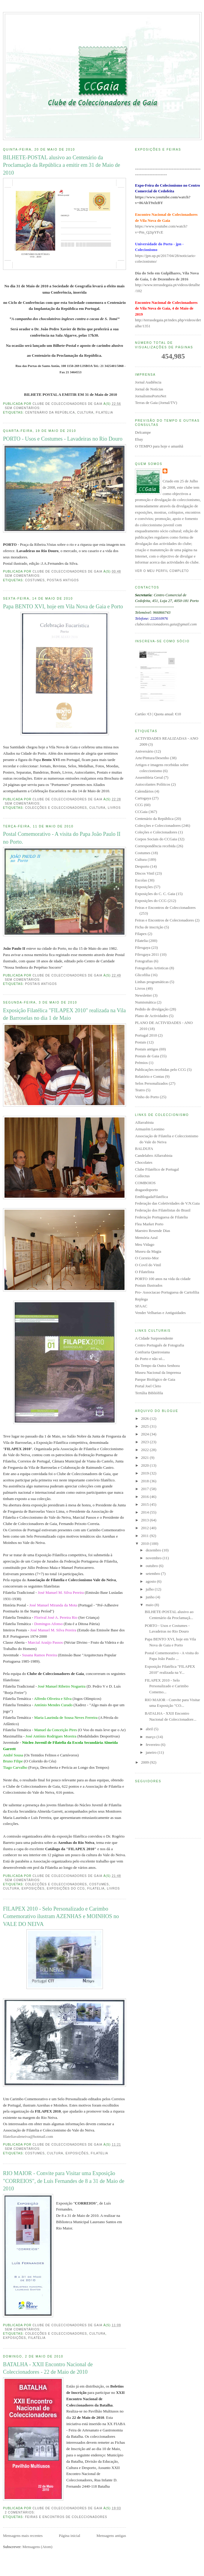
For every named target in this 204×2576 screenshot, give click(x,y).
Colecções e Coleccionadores (56, 807)
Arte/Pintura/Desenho (152, 758)
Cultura (85, 412)
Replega (141, 1299)
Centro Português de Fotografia (159, 1345)
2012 (145, 1528)
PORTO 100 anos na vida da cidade (162, 1278)
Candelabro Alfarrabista (153, 1155)
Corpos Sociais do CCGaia (156, 839)
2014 (145, 1512)
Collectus (142, 1176)
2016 (145, 1496)
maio (150, 1605)
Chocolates (143, 1162)
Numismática (145, 1002)
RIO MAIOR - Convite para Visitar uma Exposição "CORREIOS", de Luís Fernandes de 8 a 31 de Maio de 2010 (63, 2181)
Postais (140, 1042)
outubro (152, 1565)
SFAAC (141, 1306)
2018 (145, 1481)
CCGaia (141, 811)
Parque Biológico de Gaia (155, 1379)
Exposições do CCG (66, 1888)
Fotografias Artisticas (152, 968)
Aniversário (144, 751)
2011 (145, 1535)
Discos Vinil (144, 873)
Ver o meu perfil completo (162, 571)
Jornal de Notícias (149, 389)
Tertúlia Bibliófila (149, 1393)
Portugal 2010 (146, 1035)
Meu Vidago (144, 1244)
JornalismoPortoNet (150, 396)
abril (150, 1729)
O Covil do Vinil (148, 1265)
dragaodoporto (146, 1189)
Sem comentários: (23, 408)
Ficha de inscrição (149, 927)
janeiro (152, 1752)
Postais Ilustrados (148, 1285)
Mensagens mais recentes (23, 2535)
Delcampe (143, 432)
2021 (145, 1457)
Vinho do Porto (147, 1097)
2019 (145, 1473)
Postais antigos (63, 580)
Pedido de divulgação (152, 1009)
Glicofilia (142, 975)
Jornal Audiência (148, 382)
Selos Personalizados (151, 1083)
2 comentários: (20, 2512)
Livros (114, 807)
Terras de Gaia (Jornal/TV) (156, 402)
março (151, 1736)
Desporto (142, 866)
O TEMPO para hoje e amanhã (159, 446)
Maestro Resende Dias (152, 1230)
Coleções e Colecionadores (156, 832)
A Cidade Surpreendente (154, 1338)
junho (151, 1597)
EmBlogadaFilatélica (151, 1196)
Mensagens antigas (111, 2535)
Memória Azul (146, 1237)
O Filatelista (144, 1272)
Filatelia (104, 412)
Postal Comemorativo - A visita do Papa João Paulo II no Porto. (62, 838)
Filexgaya (142, 947)
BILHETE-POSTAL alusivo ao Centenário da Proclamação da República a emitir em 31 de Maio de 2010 (61, 165)
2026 (145, 1418)
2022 (145, 1449)
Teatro (140, 1090)
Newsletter (143, 995)
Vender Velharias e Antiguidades (160, 1312)
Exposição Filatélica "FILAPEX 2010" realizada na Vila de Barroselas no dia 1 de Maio (64, 1014)
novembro (154, 1558)
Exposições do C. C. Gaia (155, 893)
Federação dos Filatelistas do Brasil (162, 1210)
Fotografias (144, 961)
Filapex (141, 933)
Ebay (139, 439)
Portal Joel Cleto (148, 1386)
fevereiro (153, 1744)
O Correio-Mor (147, 1258)
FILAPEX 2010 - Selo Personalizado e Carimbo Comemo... (166, 1686)
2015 (145, 1504)
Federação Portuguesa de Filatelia (161, 1217)
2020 (145, 1465)
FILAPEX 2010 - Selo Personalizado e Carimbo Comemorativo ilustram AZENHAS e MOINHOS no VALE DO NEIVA (61, 1916)
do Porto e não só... (150, 1358)
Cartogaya (143, 798)
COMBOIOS (145, 1183)
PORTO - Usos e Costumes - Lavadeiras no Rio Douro (62, 439)
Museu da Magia (148, 1251)
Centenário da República (50, 412)
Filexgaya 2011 (147, 954)
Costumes (35, 580)
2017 (145, 1489)
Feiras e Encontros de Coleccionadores (66, 2517)
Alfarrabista (144, 1122)
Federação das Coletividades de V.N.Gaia (167, 1203)
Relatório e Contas (149, 1076)
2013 (145, 1520)
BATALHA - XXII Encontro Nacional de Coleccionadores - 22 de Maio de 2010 (48, 2368)
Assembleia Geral (149, 777)
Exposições (33, 1888)
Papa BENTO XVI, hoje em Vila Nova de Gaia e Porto (63, 607)
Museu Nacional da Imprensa (158, 1372)
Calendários (144, 791)
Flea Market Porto (149, 1224)
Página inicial (69, 2535)
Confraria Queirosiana (152, 1352)
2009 (145, 1762)
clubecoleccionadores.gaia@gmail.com (166, 624)
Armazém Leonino (149, 1129)
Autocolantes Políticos (152, 784)
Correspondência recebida (155, 846)
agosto (151, 1581)
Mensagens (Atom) (37, 2546)
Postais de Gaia (147, 1056)
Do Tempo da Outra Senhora (157, 1365)
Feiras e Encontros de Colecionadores (164, 920)
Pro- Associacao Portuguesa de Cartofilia (167, 1292)
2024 (145, 1434)
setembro (153, 1573)
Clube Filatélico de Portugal (157, 1169)
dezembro (154, 1550)
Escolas (141, 880)
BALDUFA (144, 1148)
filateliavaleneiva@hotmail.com (28, 2136)
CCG (139, 804)
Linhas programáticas (152, 981)
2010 (145, 1543)
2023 (145, 1442)
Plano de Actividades (151, 1015)
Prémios (141, 1062)
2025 (145, 1426)
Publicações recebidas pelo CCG (160, 1069)
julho (150, 1589)
